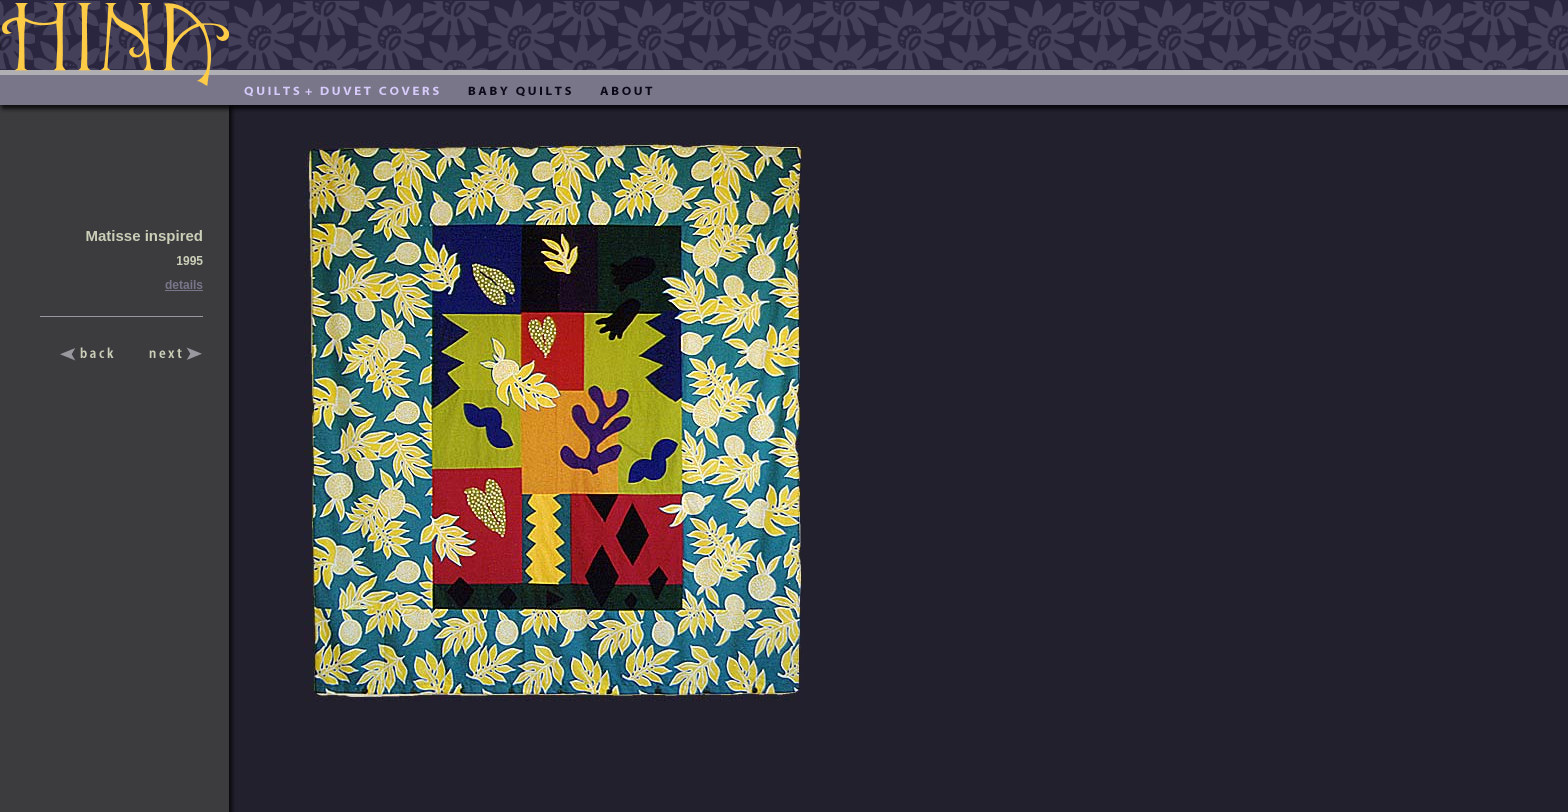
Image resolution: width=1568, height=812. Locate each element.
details (184, 285)
